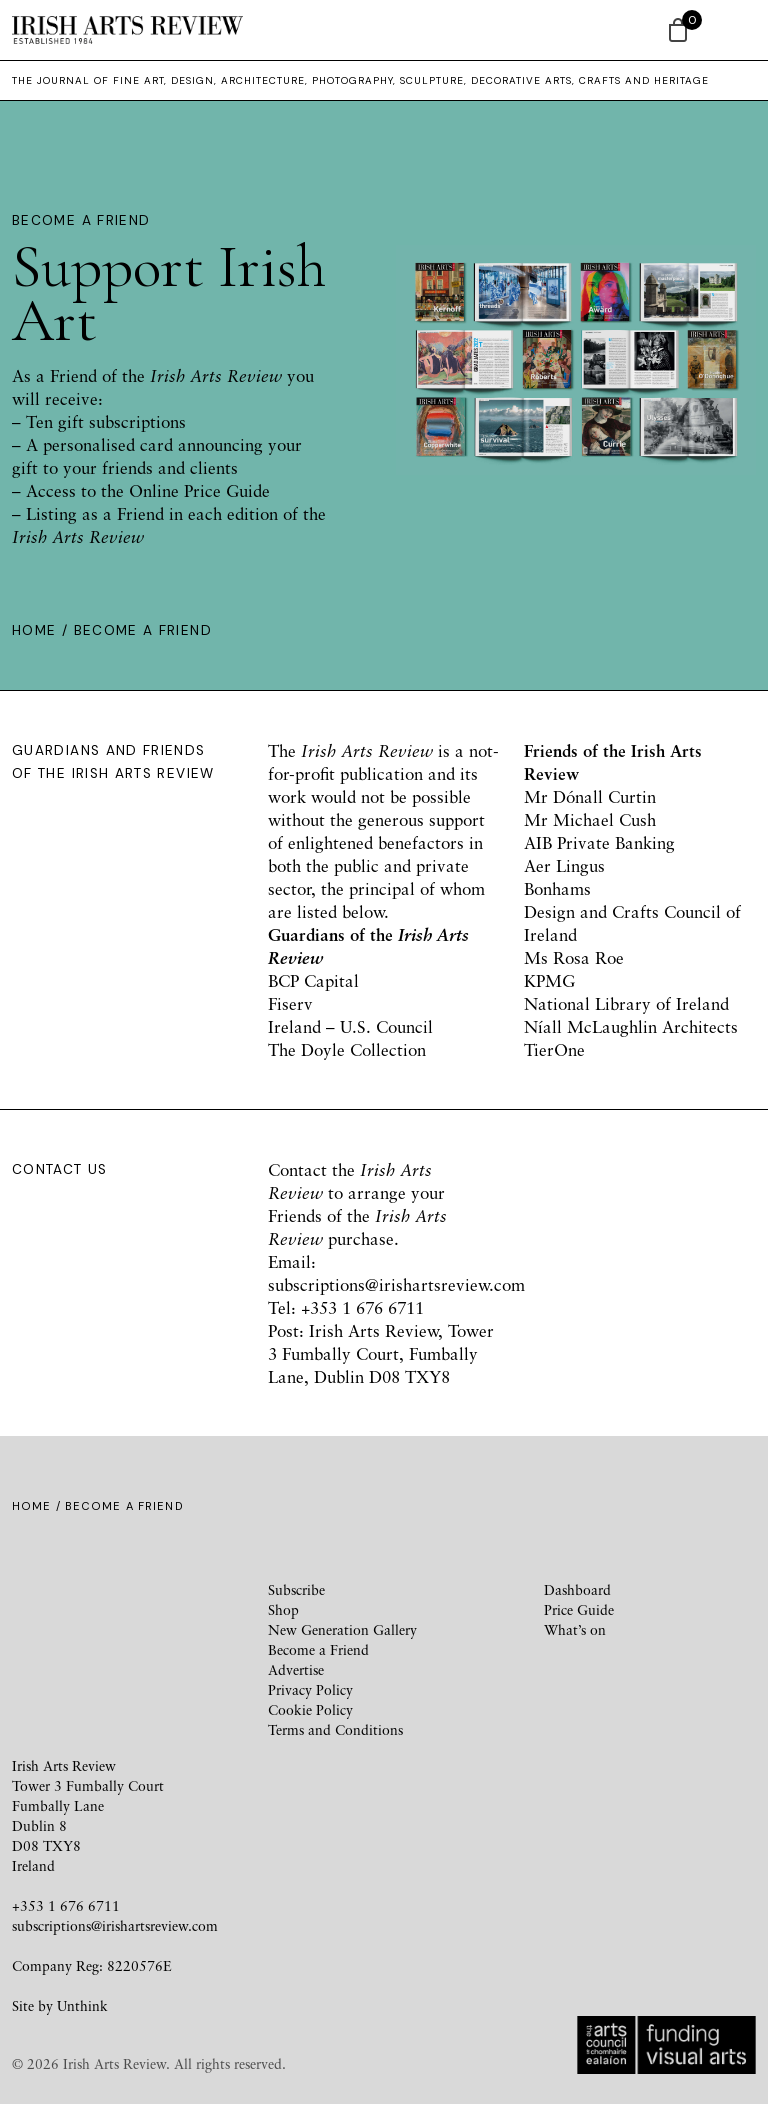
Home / (43, 630)
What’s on (575, 1629)
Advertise (296, 1669)
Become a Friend (318, 1649)
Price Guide (579, 1609)
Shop (283, 1609)
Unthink (82, 2005)
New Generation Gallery (342, 1629)
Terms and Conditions (335, 1729)
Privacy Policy (310, 1689)
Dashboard (577, 1589)
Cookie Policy (310, 1709)
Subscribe (296, 1589)
